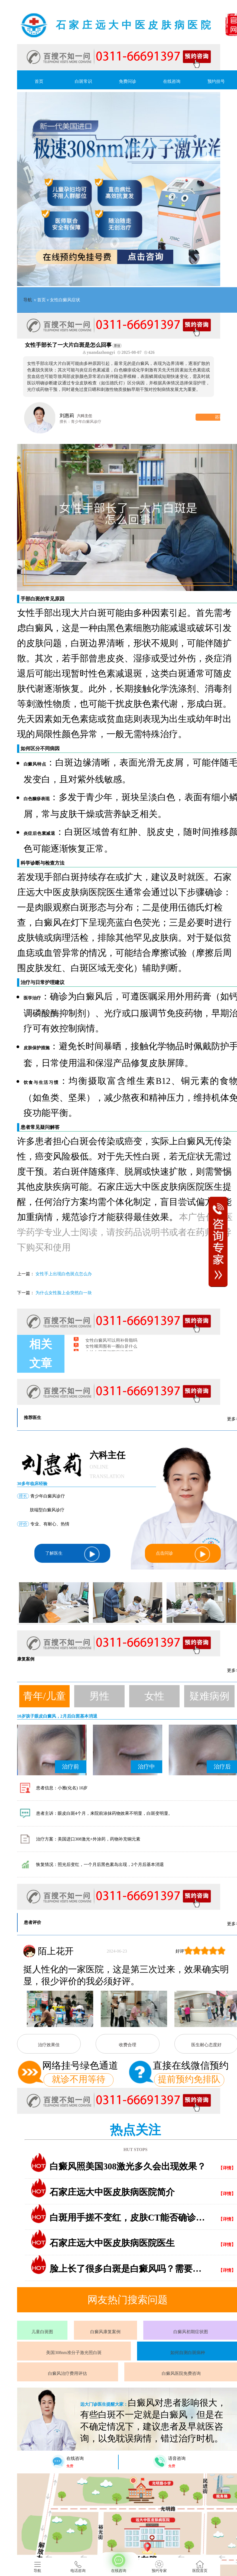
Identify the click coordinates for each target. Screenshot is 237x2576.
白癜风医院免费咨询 (181, 2373)
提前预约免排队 (189, 2079)
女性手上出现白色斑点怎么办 (63, 1273)
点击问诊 (183, 1554)
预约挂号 (216, 81)
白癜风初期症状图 (190, 2331)
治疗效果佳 (49, 2044)
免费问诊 (127, 81)
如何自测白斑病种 (187, 2352)
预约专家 (159, 2566)
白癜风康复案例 (105, 2331)
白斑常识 (83, 81)
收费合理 (127, 2044)
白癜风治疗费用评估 (67, 2373)
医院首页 (199, 2566)
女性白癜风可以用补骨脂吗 (111, 1345)
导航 (27, 300)
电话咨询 (78, 2566)
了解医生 (72, 1554)
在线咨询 (171, 81)
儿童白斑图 (42, 2331)
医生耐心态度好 (206, 2044)
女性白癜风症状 (65, 300)
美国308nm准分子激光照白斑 (73, 2352)
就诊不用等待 (78, 2079)
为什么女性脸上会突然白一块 (63, 1292)
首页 (39, 81)
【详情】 (227, 2168)
